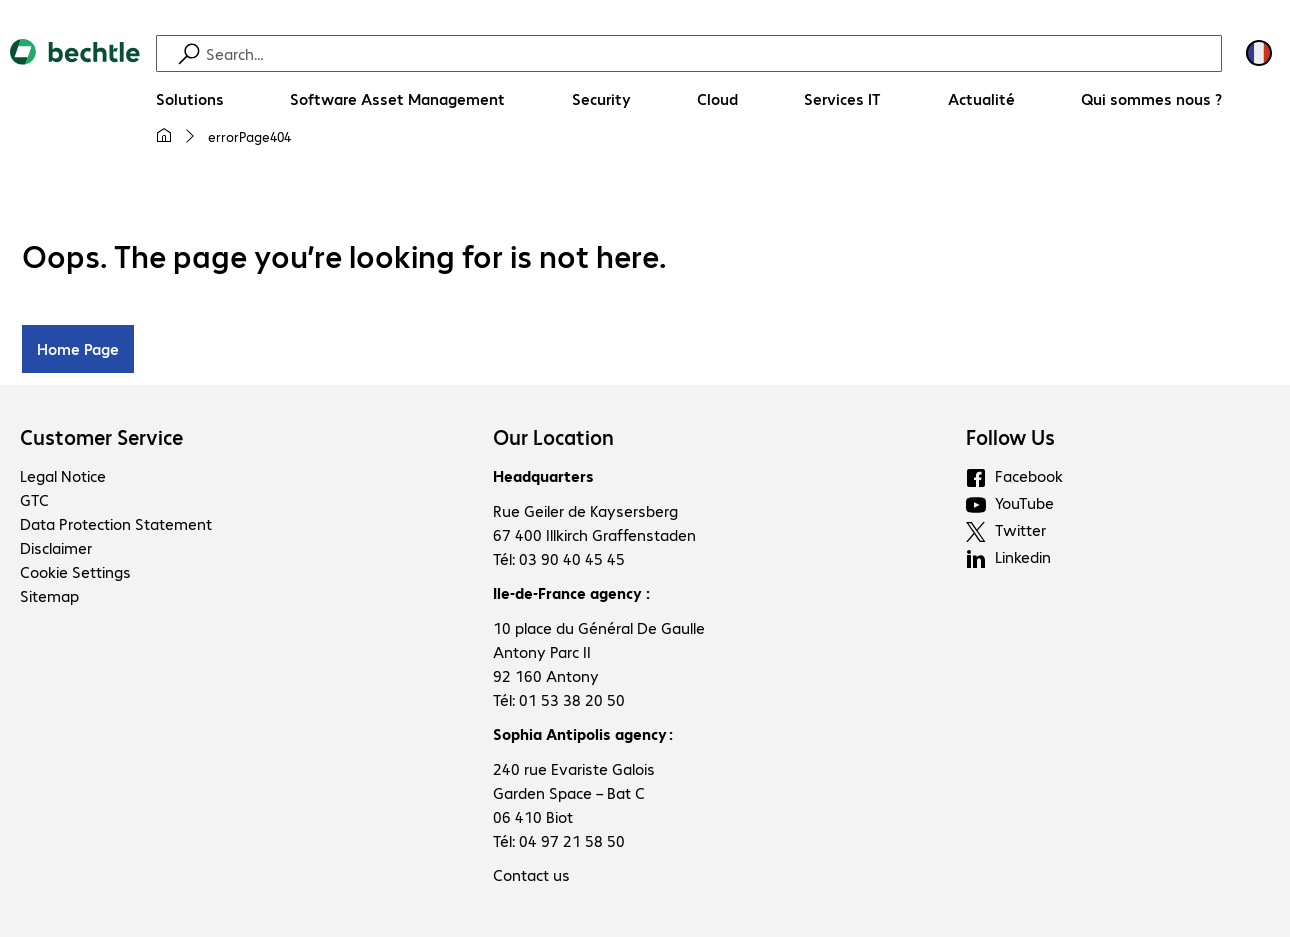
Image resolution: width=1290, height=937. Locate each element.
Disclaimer (56, 547)
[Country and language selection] (1259, 53)
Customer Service (101, 437)
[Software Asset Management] (397, 99)
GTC (34, 499)
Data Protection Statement (116, 523)
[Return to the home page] (75, 101)
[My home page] (164, 136)
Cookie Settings (75, 571)
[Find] (711, 53)
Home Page (78, 348)
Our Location (553, 437)
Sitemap (49, 595)
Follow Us (1010, 437)
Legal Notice (63, 475)
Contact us (531, 874)
